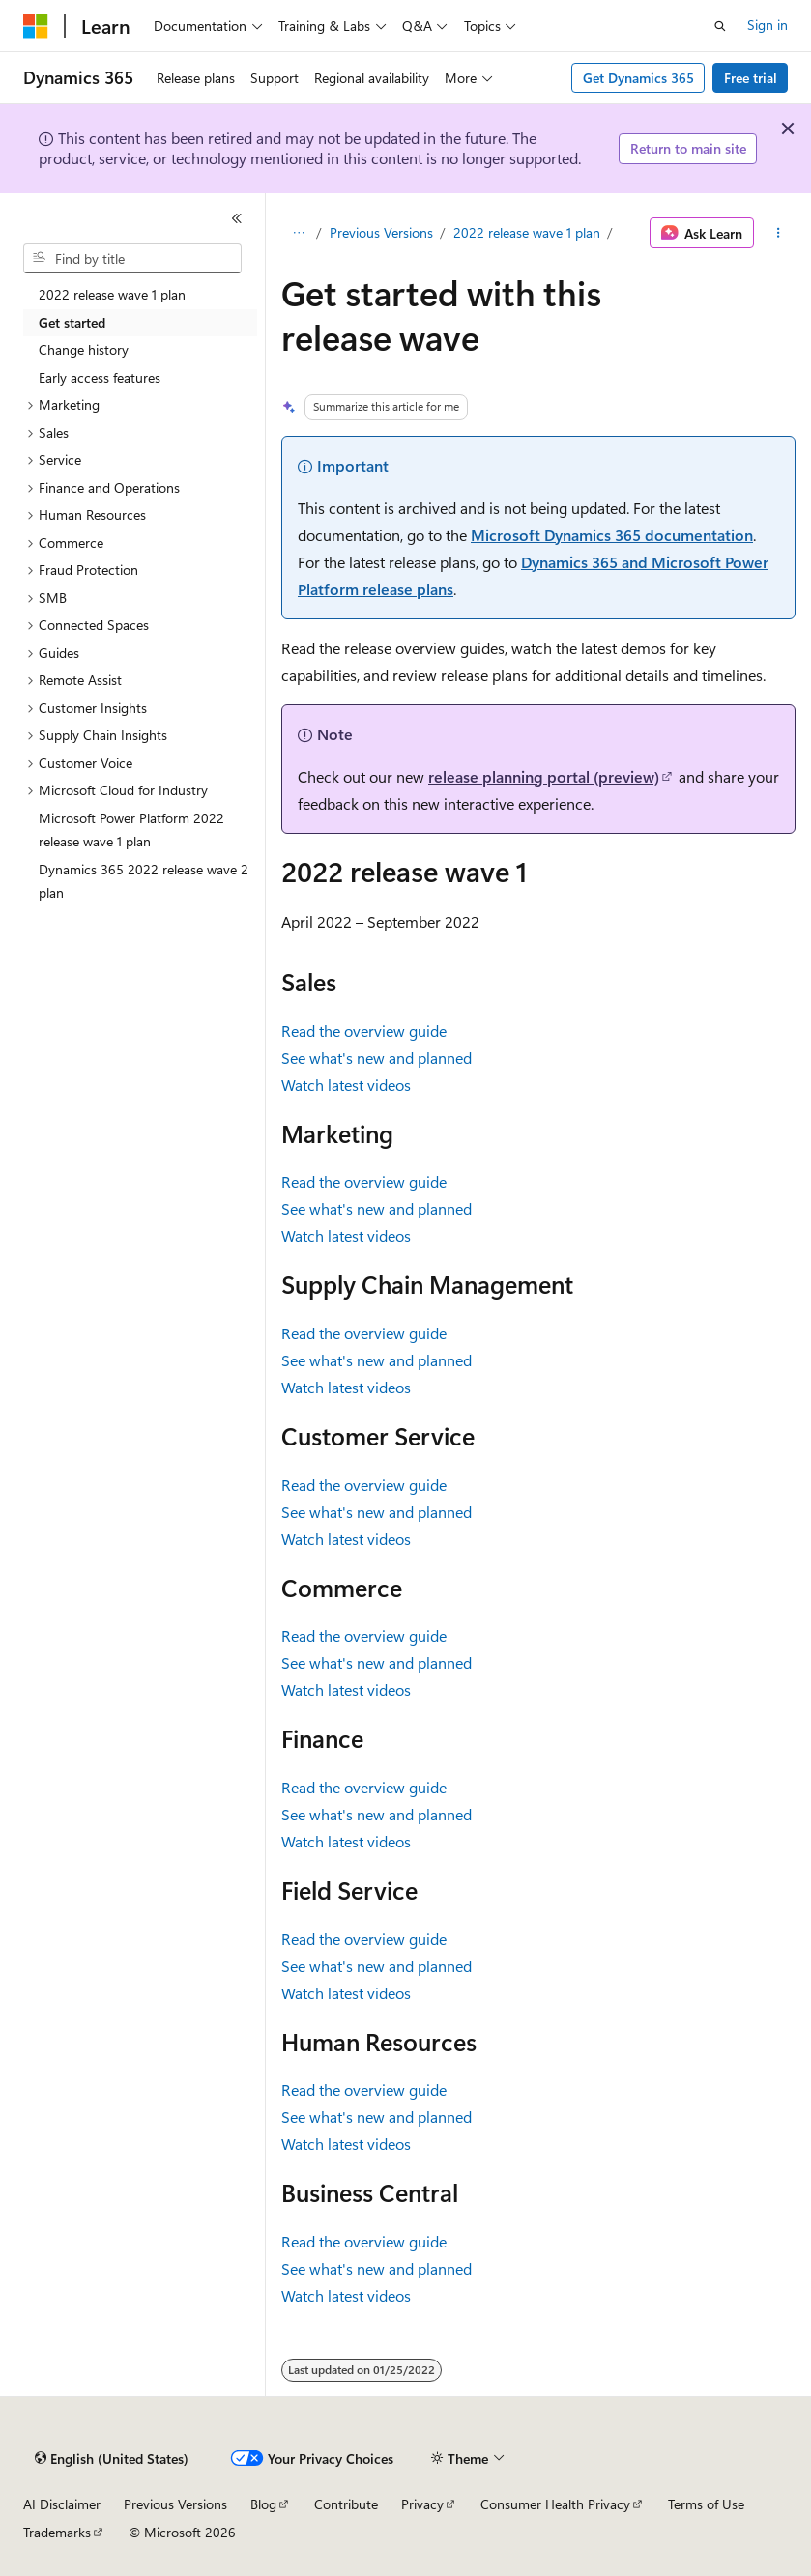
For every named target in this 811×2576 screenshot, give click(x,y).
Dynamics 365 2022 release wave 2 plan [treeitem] (143, 881)
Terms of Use (706, 2504)
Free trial (750, 78)
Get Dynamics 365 (638, 78)
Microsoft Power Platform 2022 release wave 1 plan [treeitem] (131, 830)
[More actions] (779, 232)
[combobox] (132, 258)
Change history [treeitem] (84, 349)
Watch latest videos (346, 1084)
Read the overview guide (364, 1030)
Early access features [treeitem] (99, 377)
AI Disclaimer (62, 2504)
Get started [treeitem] (72, 322)
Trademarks (57, 2532)
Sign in (767, 24)
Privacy (422, 2504)
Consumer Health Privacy (555, 2504)
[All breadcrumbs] (298, 232)
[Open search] (720, 26)
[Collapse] (237, 218)
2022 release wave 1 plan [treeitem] (112, 294)
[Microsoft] (35, 26)
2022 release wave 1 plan (526, 232)
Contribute (346, 2504)
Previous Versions (381, 232)
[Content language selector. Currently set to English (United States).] (111, 2459)
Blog (263, 2504)
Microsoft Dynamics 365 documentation (612, 535)
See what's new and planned (376, 1057)
